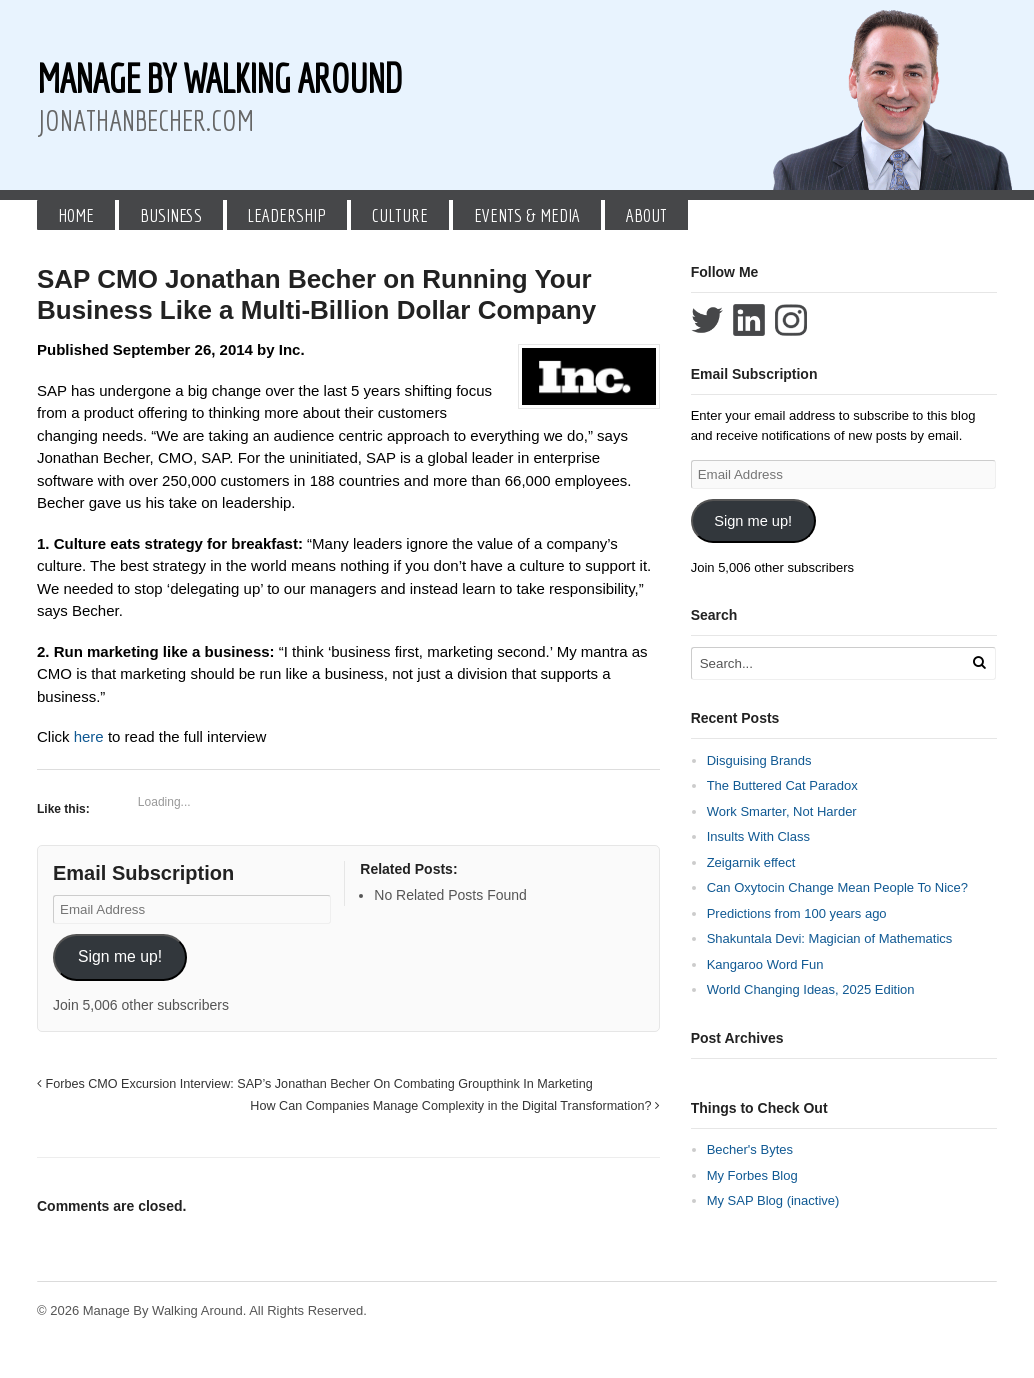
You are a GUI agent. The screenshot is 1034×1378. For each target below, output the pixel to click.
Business (171, 215)
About (646, 215)
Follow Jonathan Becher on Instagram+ (791, 320)
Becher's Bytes (750, 1149)
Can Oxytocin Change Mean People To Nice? (837, 887)
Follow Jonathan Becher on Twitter (707, 320)
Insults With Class (758, 836)
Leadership (286, 215)
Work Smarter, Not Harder (782, 811)
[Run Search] (979, 662)
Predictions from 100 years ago (797, 913)
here (91, 736)
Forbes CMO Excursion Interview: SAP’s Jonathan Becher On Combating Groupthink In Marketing (315, 1084)
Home (76, 215)
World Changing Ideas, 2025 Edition (811, 989)
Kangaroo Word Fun (765, 964)
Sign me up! (120, 956)
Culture (400, 215)
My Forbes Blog (752, 1175)
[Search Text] (829, 663)
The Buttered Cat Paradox (782, 785)
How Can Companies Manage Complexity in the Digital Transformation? (455, 1106)
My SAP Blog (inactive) (773, 1200)
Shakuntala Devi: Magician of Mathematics (830, 938)
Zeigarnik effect (751, 862)
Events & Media (527, 215)
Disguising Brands (759, 760)
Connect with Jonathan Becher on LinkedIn (749, 320)
